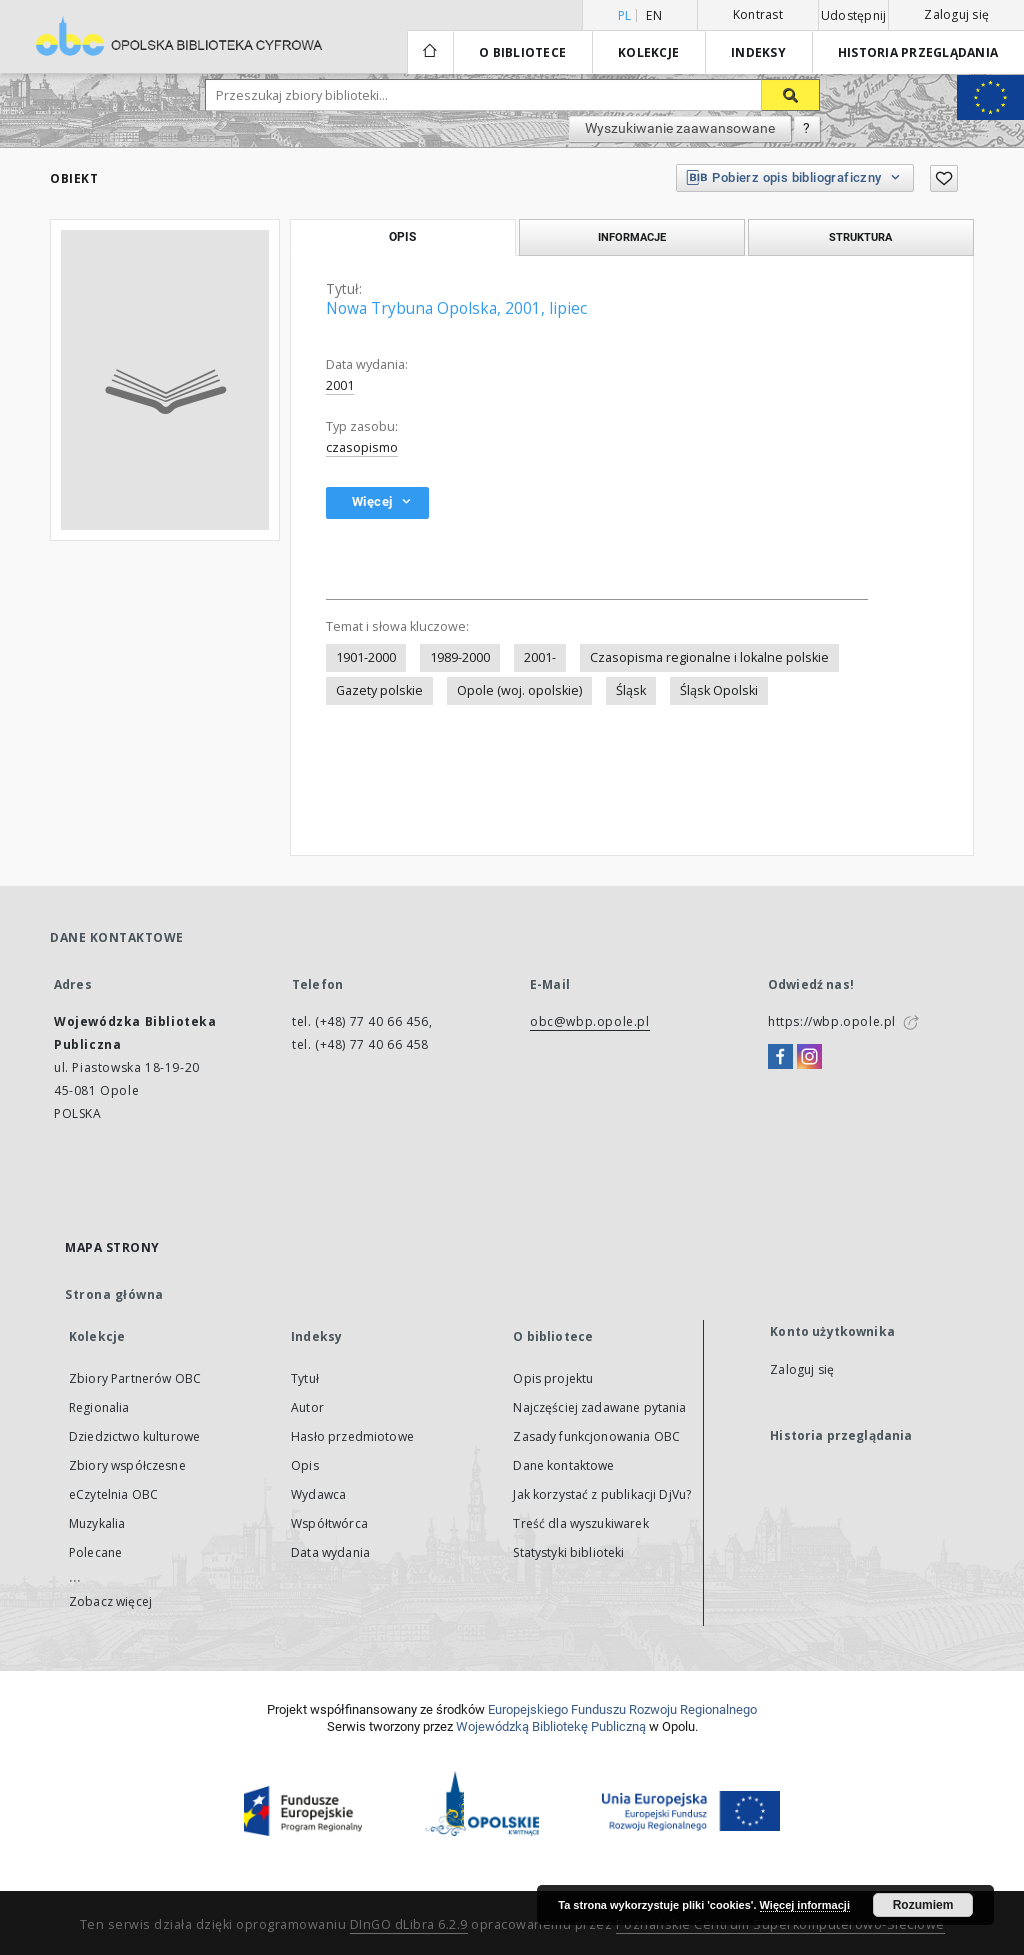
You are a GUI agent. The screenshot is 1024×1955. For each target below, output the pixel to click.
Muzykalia (97, 1523)
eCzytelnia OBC (113, 1494)
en (654, 15)
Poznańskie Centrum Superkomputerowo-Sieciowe (780, 1924)
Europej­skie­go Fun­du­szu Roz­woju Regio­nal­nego (622, 1709)
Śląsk (631, 690)
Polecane (95, 1552)
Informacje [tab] (632, 237)
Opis (305, 1465)
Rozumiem (923, 1905)
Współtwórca (329, 1523)
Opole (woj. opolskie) (519, 690)
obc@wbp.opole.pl (590, 1021)
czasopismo (362, 447)
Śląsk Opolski (719, 690)
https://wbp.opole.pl (832, 1021)
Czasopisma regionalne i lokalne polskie (709, 657)
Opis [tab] (402, 237)
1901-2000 (366, 657)
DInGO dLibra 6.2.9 (409, 1924)
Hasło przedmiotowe (352, 1436)
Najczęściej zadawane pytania (599, 1407)
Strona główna (114, 1294)
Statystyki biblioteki (568, 1552)
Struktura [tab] (860, 237)
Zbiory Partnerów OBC (135, 1378)
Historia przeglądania (918, 52)
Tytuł (305, 1378)
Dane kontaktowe (563, 1465)
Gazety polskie (379, 690)
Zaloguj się (956, 14)
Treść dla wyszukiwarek (580, 1523)
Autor (307, 1407)
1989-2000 (460, 657)
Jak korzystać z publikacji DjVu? (602, 1494)
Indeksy (758, 52)
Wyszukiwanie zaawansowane (680, 128)
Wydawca (318, 1494)
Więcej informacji (805, 1905)
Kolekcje (648, 52)
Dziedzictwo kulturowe (134, 1436)
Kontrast (758, 14)
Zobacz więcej (110, 1601)
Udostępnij (854, 16)
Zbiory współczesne (127, 1465)
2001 (340, 385)
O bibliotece (522, 52)
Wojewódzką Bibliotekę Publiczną (551, 1726)
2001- (540, 657)
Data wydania (330, 1552)
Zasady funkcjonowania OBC (596, 1436)
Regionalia (99, 1407)
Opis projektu (553, 1378)
